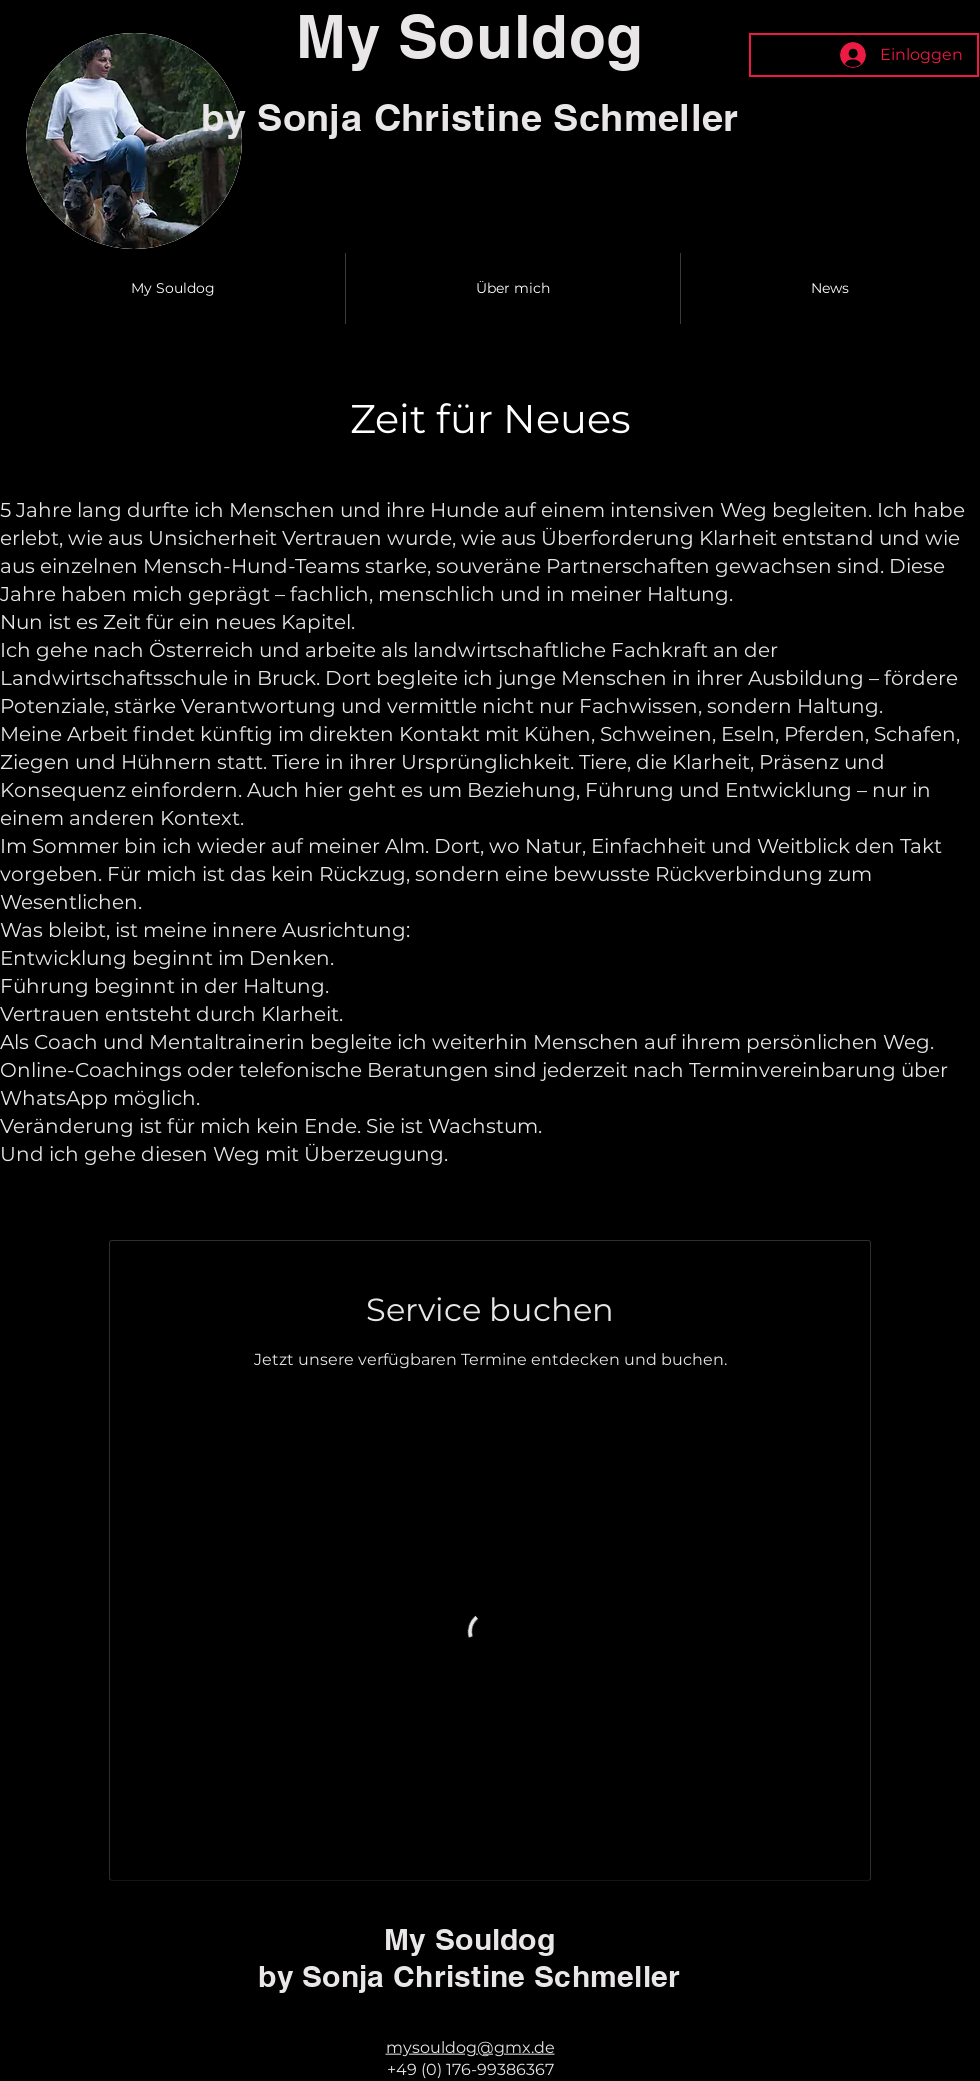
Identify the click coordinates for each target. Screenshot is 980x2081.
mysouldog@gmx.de (470, 2046)
